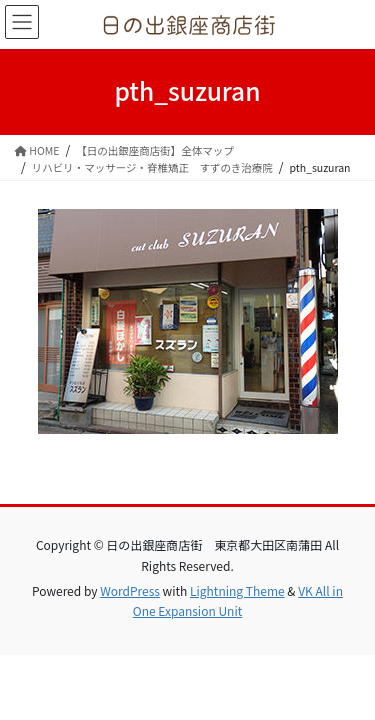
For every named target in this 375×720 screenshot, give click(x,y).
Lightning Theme (237, 590)
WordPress (130, 590)
